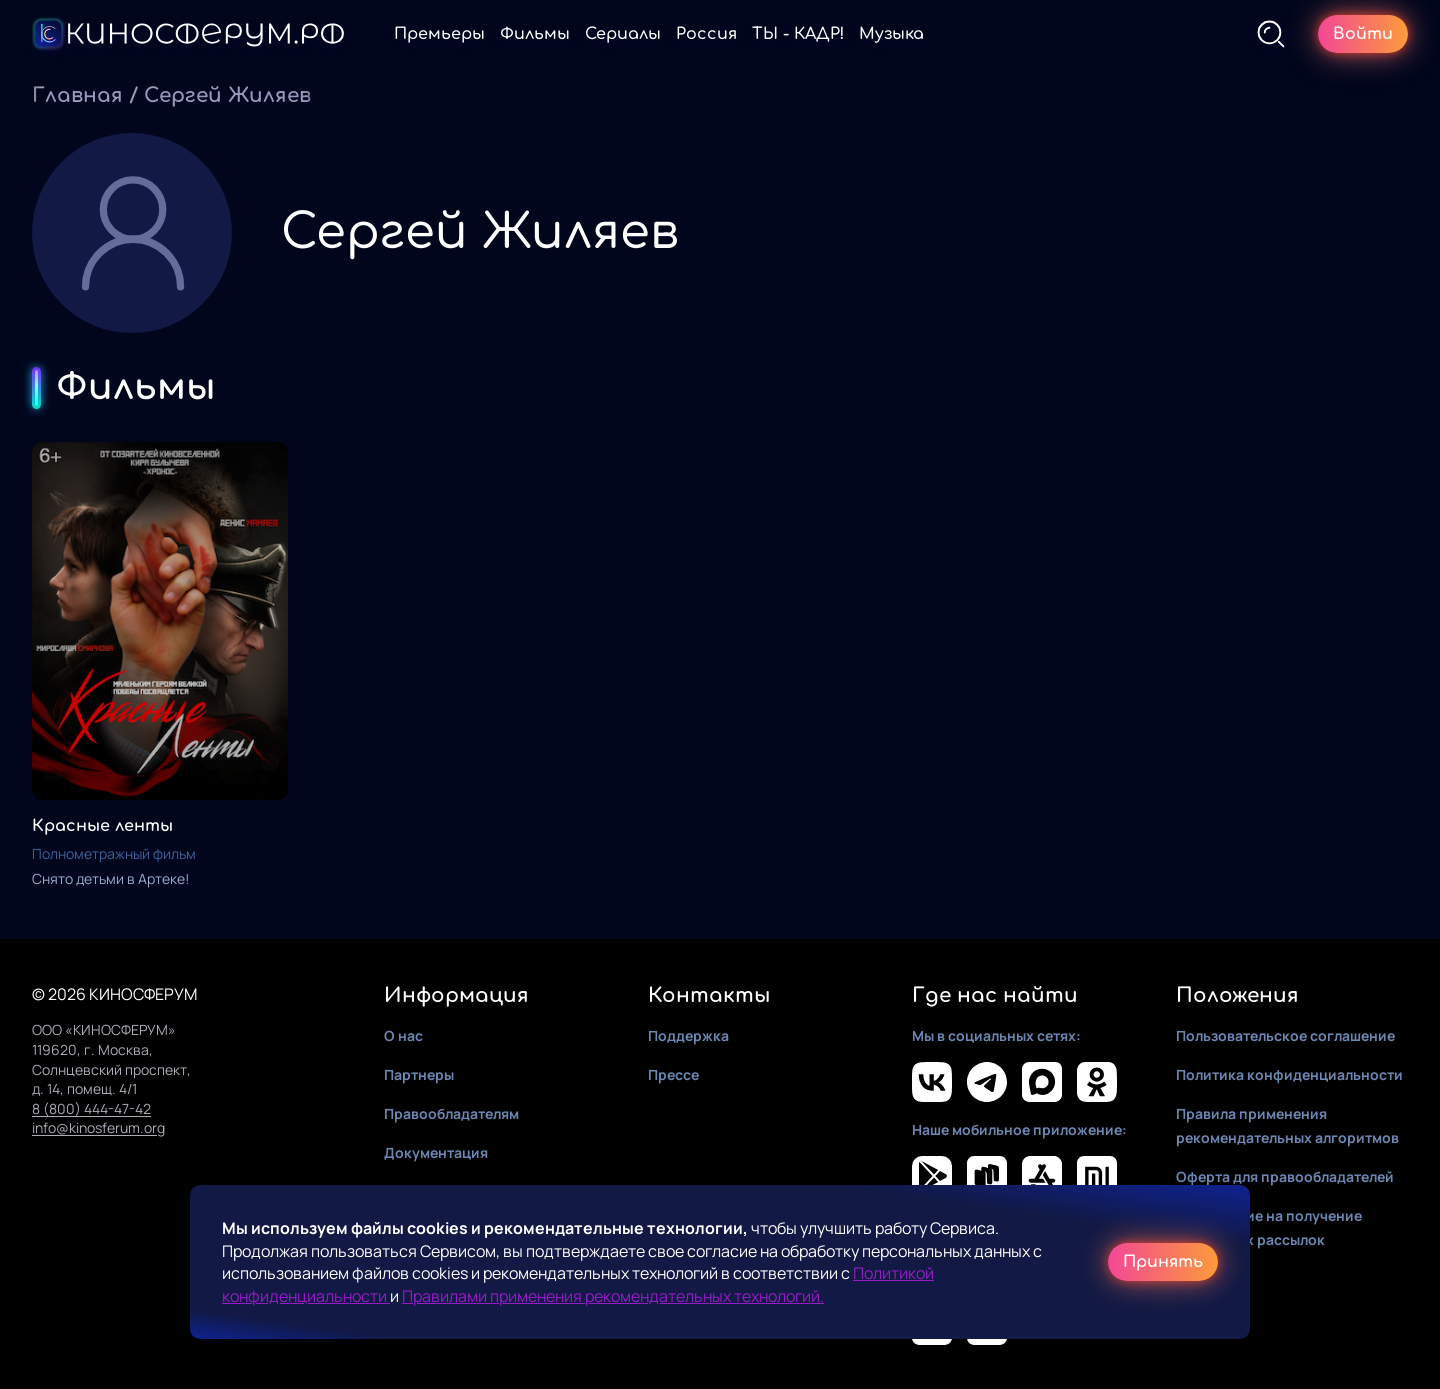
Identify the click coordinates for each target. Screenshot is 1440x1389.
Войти (1363, 34)
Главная (77, 95)
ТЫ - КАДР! (798, 34)
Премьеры (439, 34)
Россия (706, 34)
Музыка (891, 34)
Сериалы (623, 34)
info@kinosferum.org (98, 1127)
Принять (1163, 1262)
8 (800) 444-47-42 (91, 1108)
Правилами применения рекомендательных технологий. (613, 1296)
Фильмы (535, 34)
